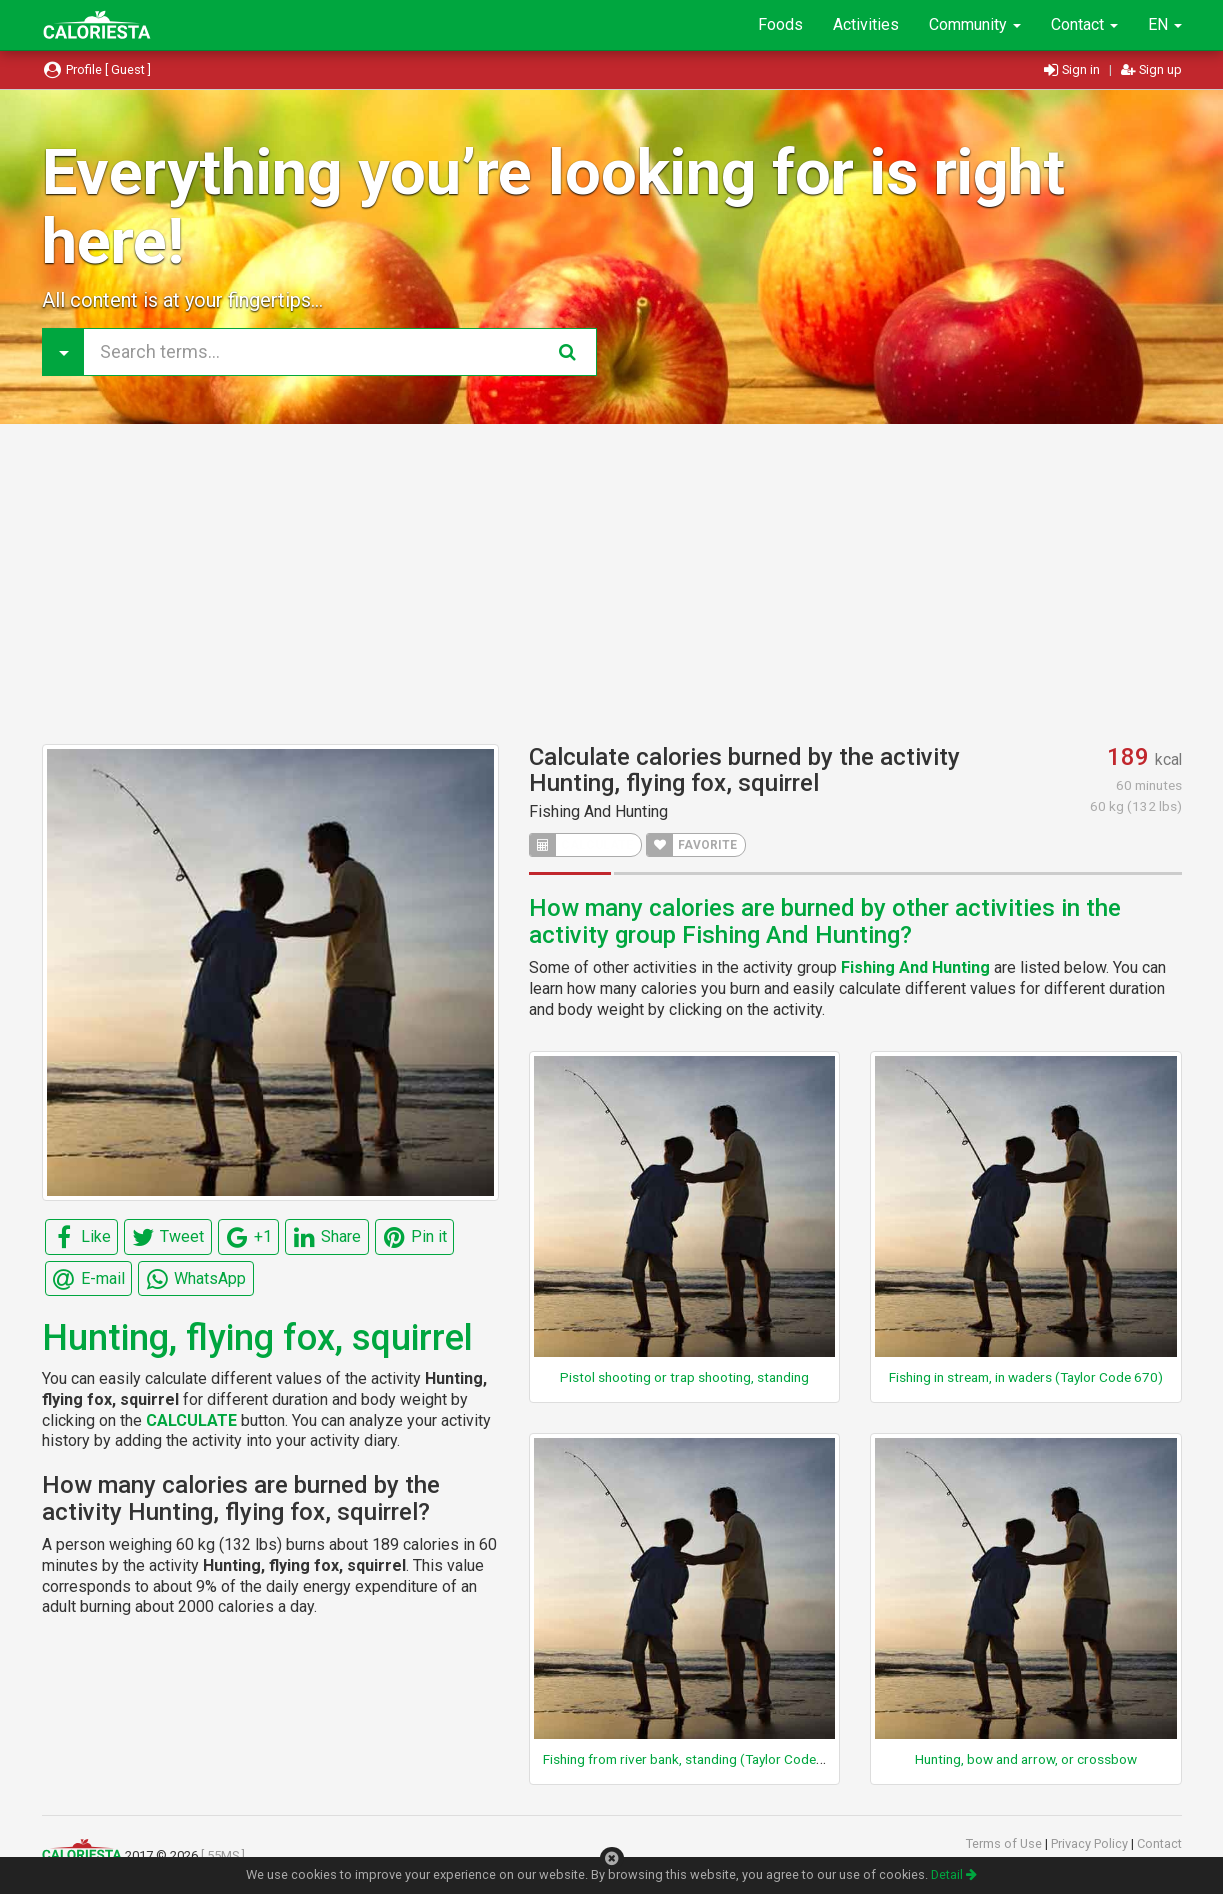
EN (1165, 24)
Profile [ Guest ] (97, 69)
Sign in (1073, 69)
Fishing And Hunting (598, 811)
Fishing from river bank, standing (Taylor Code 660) (695, 1759)
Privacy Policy (1091, 1843)
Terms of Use (1005, 1843)
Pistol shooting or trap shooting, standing (684, 1377)
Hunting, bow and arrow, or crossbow (1026, 1759)
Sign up (1151, 69)
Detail (954, 1874)
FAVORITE (692, 845)
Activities (866, 24)
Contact (1084, 24)
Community (975, 24)
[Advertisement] (612, 584)
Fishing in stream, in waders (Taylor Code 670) (1026, 1377)
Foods (780, 24)
